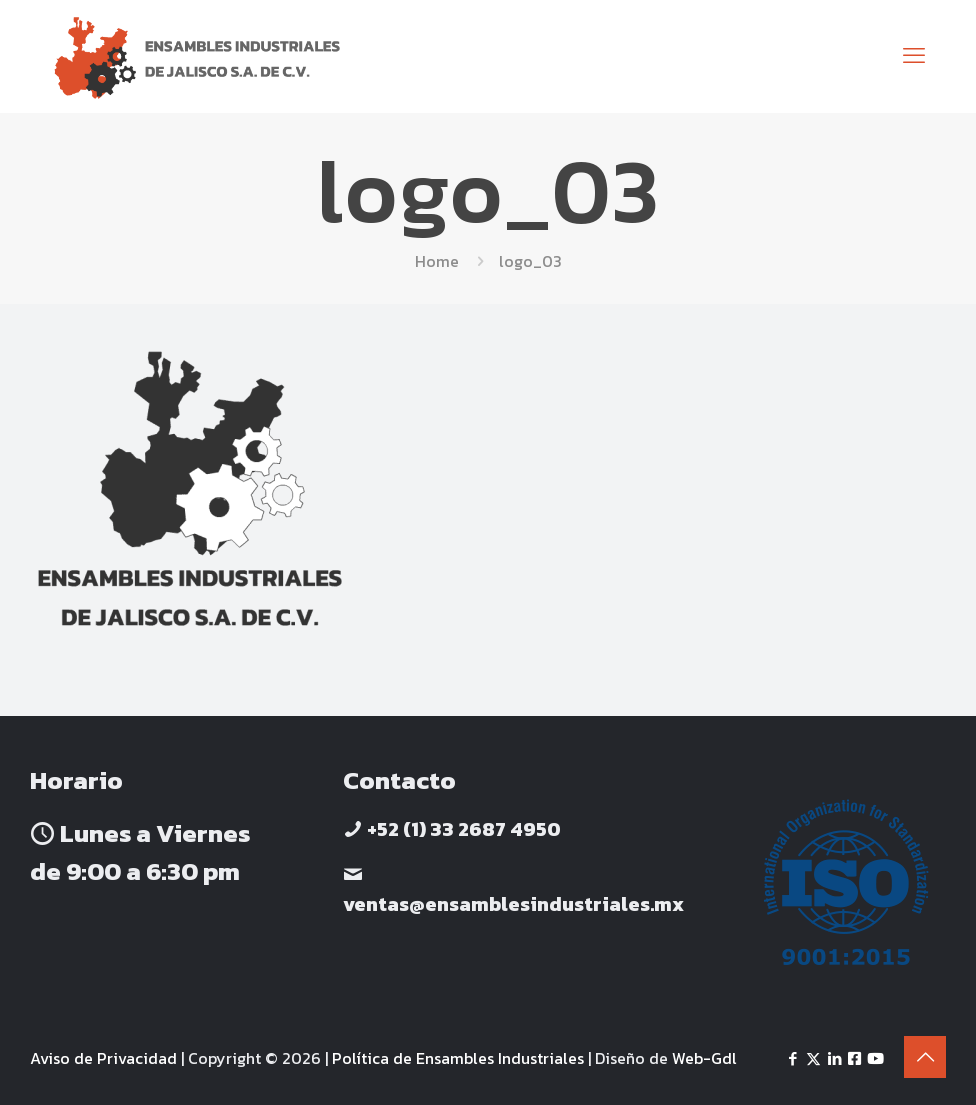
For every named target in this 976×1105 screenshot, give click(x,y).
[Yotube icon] (875, 1058)
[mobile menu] (914, 56)
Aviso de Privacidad (103, 1058)
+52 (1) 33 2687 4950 (462, 829)
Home (437, 261)
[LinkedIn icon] (834, 1058)
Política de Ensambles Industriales (458, 1058)
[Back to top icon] (925, 1057)
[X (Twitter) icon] (813, 1058)
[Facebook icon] (792, 1058)
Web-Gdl (704, 1058)
